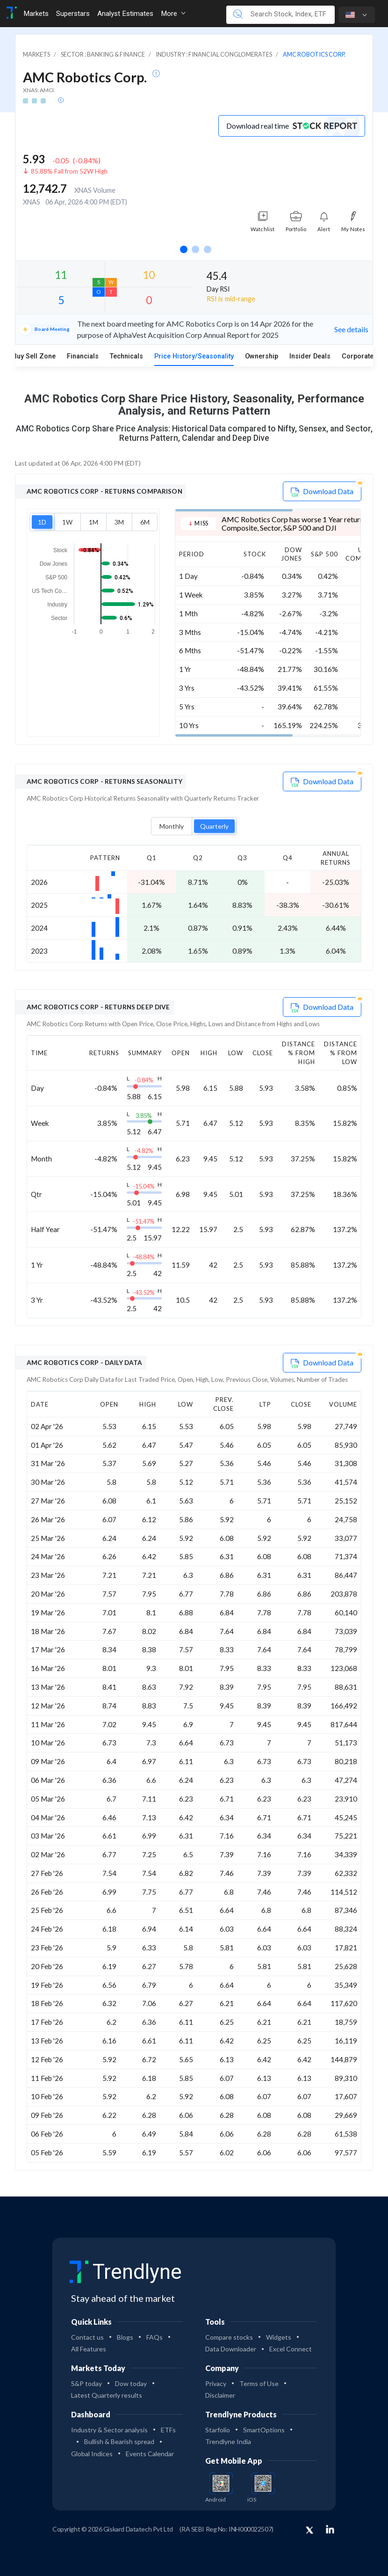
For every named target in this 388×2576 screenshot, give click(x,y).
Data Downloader (230, 2349)
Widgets (278, 2337)
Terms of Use (259, 2383)
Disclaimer (220, 2395)
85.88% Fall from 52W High (69, 171)
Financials (83, 356)
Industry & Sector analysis (109, 2430)
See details (351, 329)
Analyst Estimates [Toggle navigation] (125, 13)
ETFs (168, 2430)
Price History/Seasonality (194, 356)
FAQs (154, 2337)
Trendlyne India (228, 2441)
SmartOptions (264, 2430)
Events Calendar (150, 2454)
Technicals (126, 356)
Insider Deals (310, 356)
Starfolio (217, 2430)
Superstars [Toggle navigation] (73, 13)
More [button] (173, 13)
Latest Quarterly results (106, 2395)
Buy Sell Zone (34, 356)
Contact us (87, 2337)
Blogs (125, 2337)
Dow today (131, 2383)
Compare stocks (229, 2337)
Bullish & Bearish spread (119, 2441)
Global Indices (92, 2454)
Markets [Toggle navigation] (36, 13)
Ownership (261, 356)
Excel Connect (290, 2349)
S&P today (86, 2383)
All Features (88, 2349)
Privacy (215, 2383)
